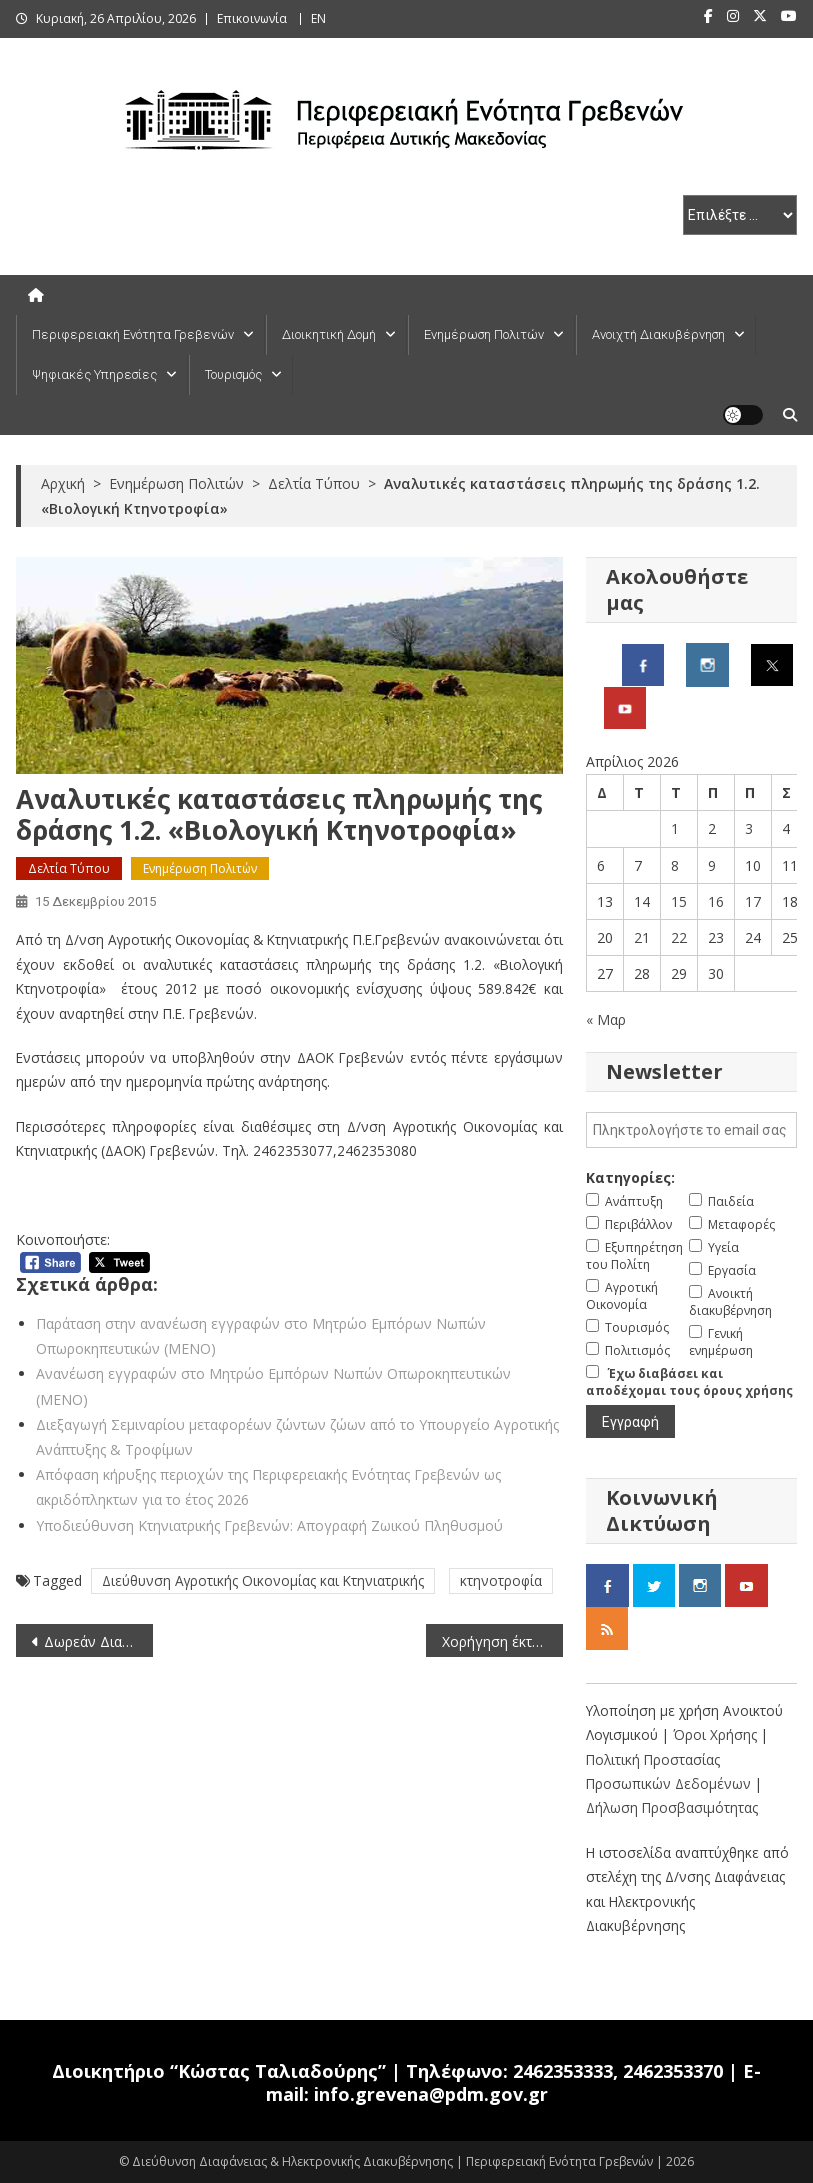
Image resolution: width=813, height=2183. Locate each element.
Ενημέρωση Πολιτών (484, 334)
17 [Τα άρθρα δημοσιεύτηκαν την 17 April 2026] (753, 901)
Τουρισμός (233, 374)
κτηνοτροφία (501, 1580)
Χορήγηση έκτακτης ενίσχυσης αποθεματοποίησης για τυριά (502, 1641)
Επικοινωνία (252, 18)
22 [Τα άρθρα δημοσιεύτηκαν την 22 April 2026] (679, 937)
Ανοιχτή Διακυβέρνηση (658, 334)
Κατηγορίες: (630, 1177)
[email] (691, 1130)
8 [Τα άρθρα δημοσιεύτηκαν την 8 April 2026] (675, 865)
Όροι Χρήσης (717, 1734)
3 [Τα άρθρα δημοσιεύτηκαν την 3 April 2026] (749, 828)
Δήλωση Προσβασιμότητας (672, 1807)
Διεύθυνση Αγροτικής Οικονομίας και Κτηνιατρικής (263, 1580)
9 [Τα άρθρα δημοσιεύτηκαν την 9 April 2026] (712, 865)
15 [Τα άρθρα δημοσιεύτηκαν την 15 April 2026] (679, 901)
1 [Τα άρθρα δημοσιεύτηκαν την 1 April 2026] (675, 828)
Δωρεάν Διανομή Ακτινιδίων (98, 1641)
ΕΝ (318, 18)
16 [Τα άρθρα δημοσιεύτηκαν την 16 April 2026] (716, 901)
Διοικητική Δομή (329, 334)
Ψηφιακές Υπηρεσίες (94, 374)
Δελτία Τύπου (69, 868)
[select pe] (740, 215)
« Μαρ (606, 1019)
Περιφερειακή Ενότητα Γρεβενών (133, 334)
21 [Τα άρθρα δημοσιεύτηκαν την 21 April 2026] (642, 937)
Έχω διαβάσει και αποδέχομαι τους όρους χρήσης (689, 1382)
